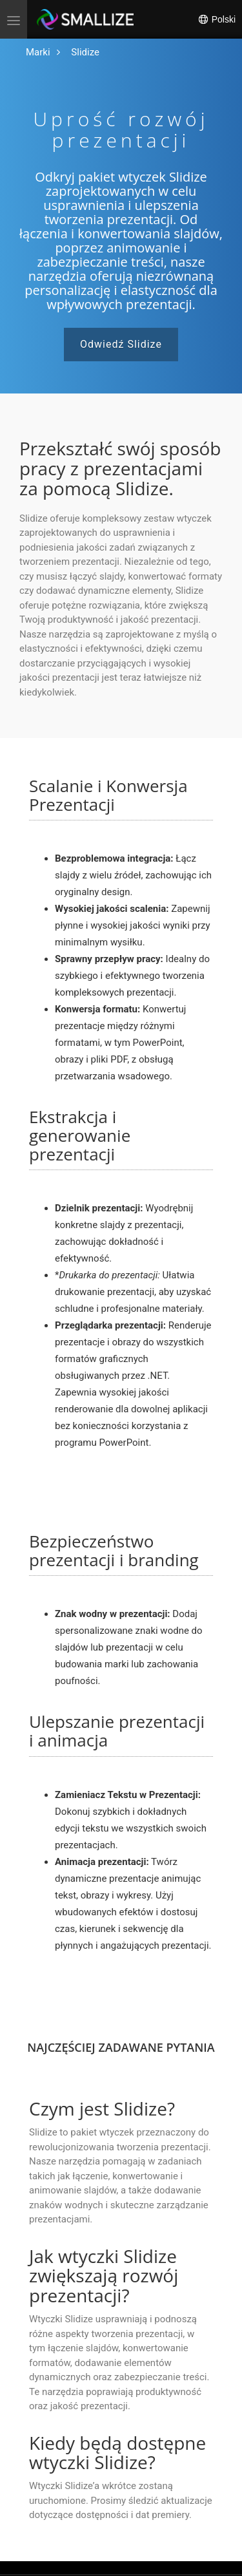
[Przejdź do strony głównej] (38, 52)
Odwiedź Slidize (121, 344)
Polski (216, 19)
